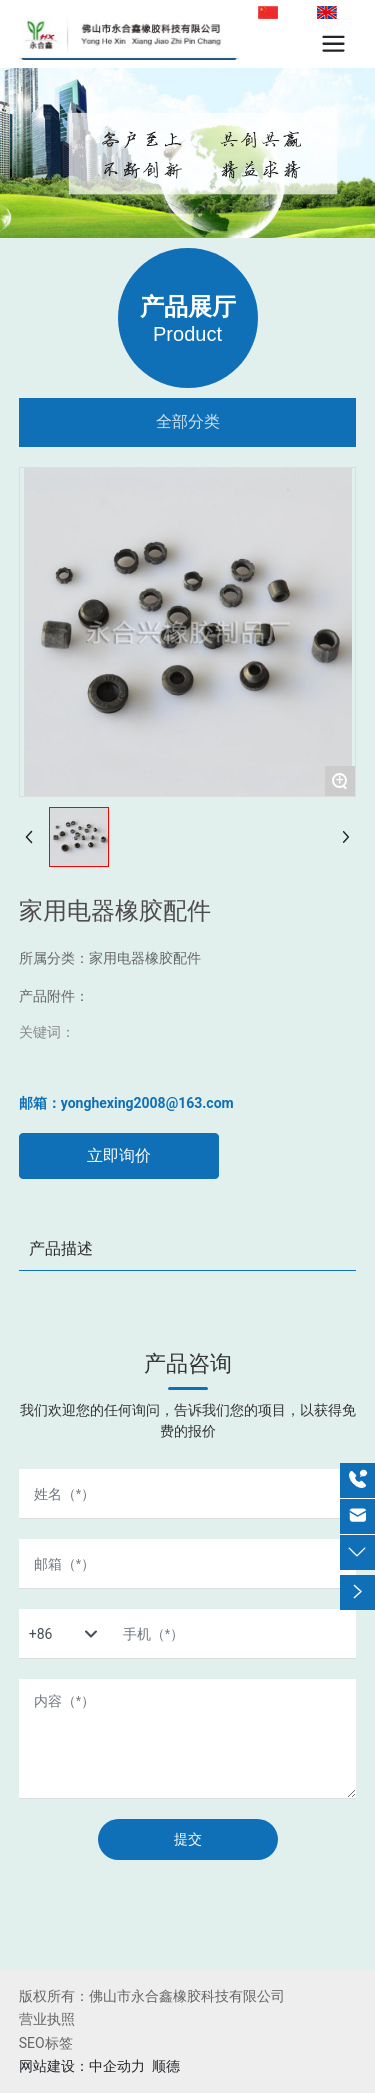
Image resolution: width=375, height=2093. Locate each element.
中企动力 (117, 2066)
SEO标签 (46, 2043)
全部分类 (188, 421)
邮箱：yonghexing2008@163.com (126, 1103)
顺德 (166, 2066)
